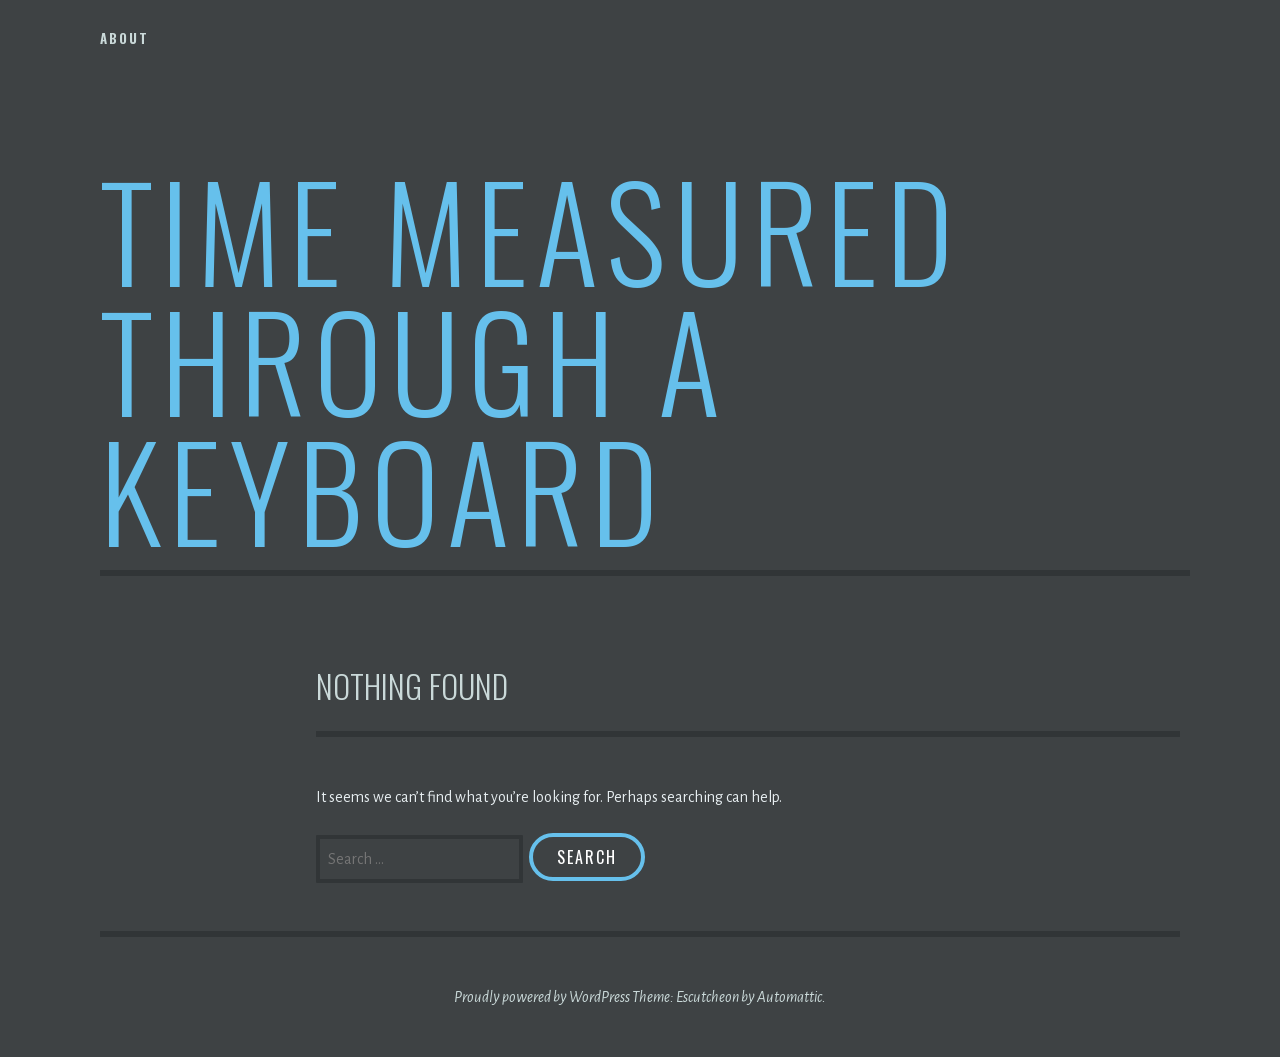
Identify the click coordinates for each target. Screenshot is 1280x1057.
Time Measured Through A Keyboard (530, 358)
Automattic (789, 997)
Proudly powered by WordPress (542, 997)
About (124, 38)
